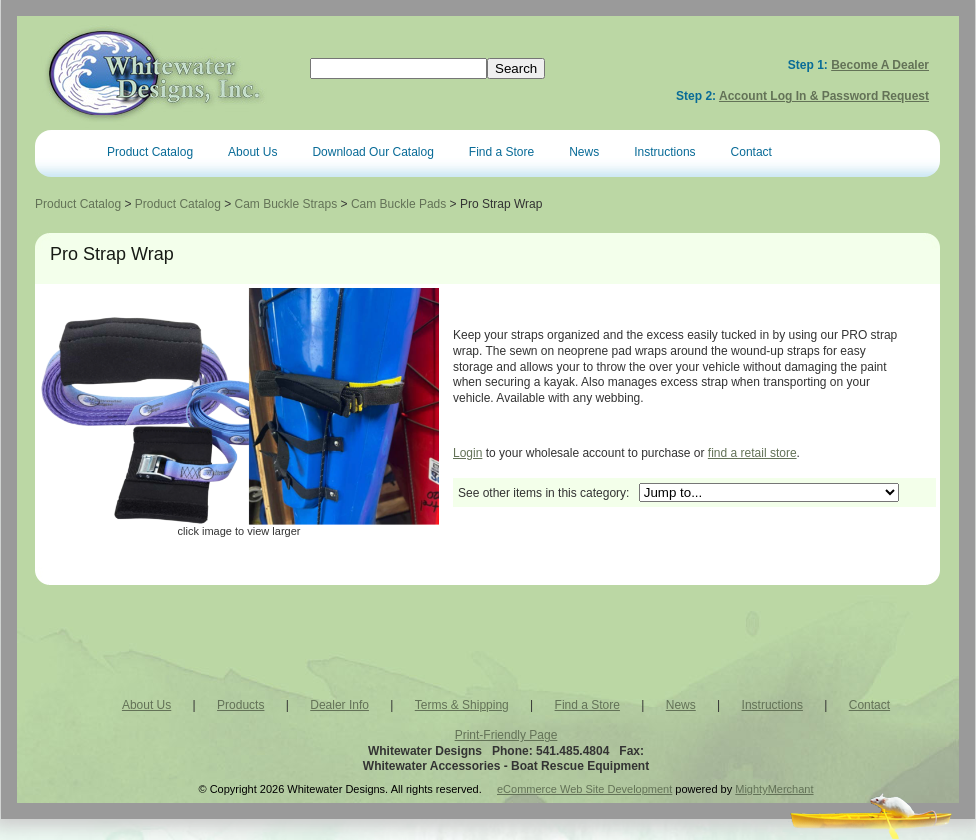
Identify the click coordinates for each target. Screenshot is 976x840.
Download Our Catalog (372, 152)
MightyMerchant (774, 789)
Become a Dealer (880, 65)
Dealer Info (339, 705)
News (584, 152)
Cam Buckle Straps (286, 204)
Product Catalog (150, 152)
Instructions (664, 152)
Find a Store (501, 152)
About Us (252, 152)
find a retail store (752, 453)
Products (240, 705)
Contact (751, 152)
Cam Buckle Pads (398, 204)
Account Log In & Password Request (824, 96)
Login (467, 453)
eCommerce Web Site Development (584, 789)
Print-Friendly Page (506, 735)
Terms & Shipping (462, 705)
